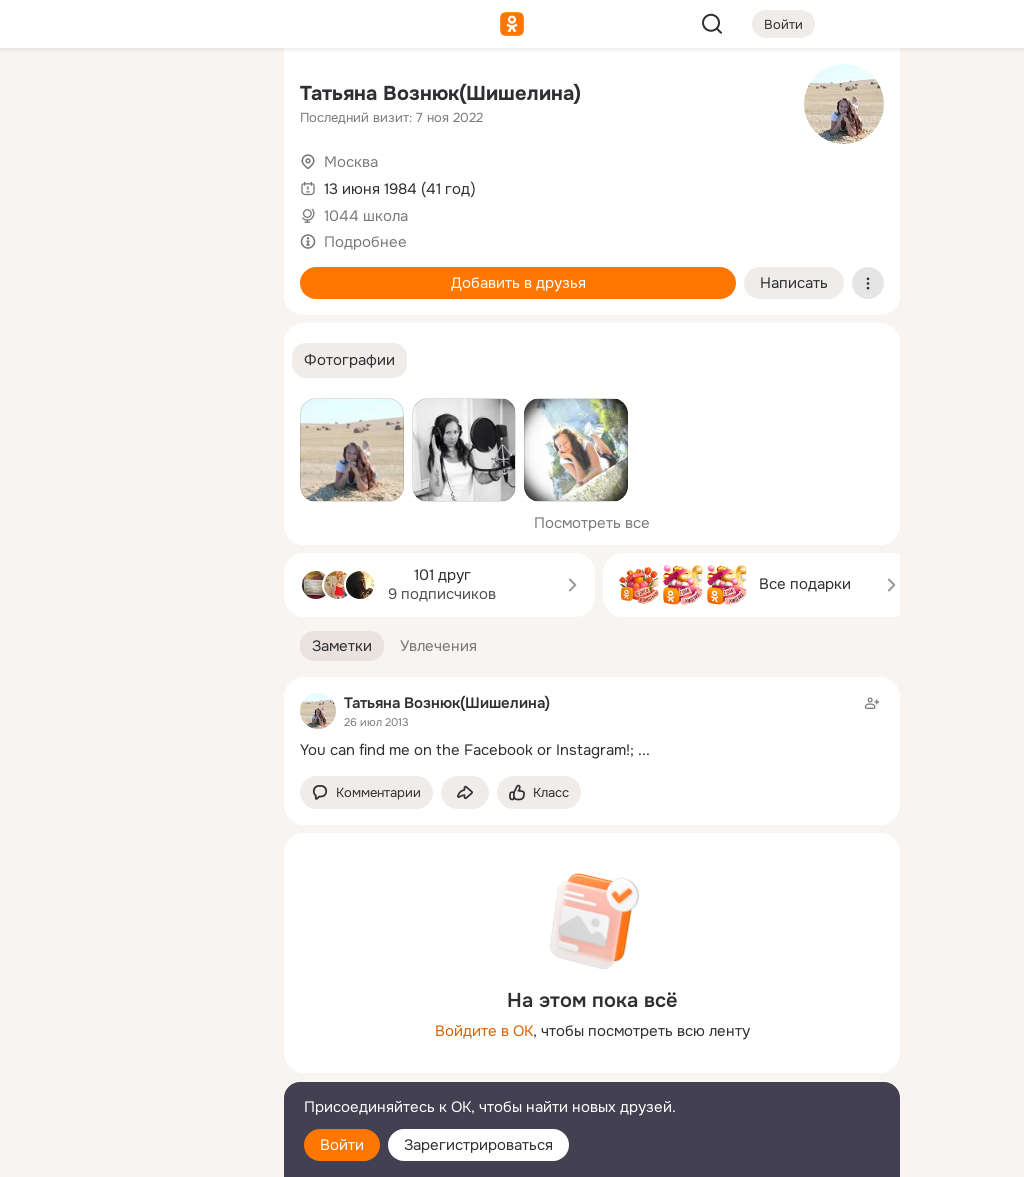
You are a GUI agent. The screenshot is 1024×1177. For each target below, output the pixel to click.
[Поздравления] (136, 272)
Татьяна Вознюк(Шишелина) (440, 93)
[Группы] (224, 96)
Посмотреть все (592, 523)
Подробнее (365, 242)
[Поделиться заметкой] (465, 792)
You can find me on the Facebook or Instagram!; (467, 750)
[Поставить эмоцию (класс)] (539, 792)
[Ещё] (136, 1022)
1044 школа (366, 216)
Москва (351, 162)
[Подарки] (48, 272)
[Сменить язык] (136, 1065)
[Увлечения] (136, 96)
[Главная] (48, 96)
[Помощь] (48, 360)
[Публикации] (48, 184)
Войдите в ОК (484, 1031)
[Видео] (224, 184)
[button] (349, 360)
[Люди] (136, 184)
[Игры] (224, 272)
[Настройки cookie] (136, 1150)
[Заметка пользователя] (592, 726)
